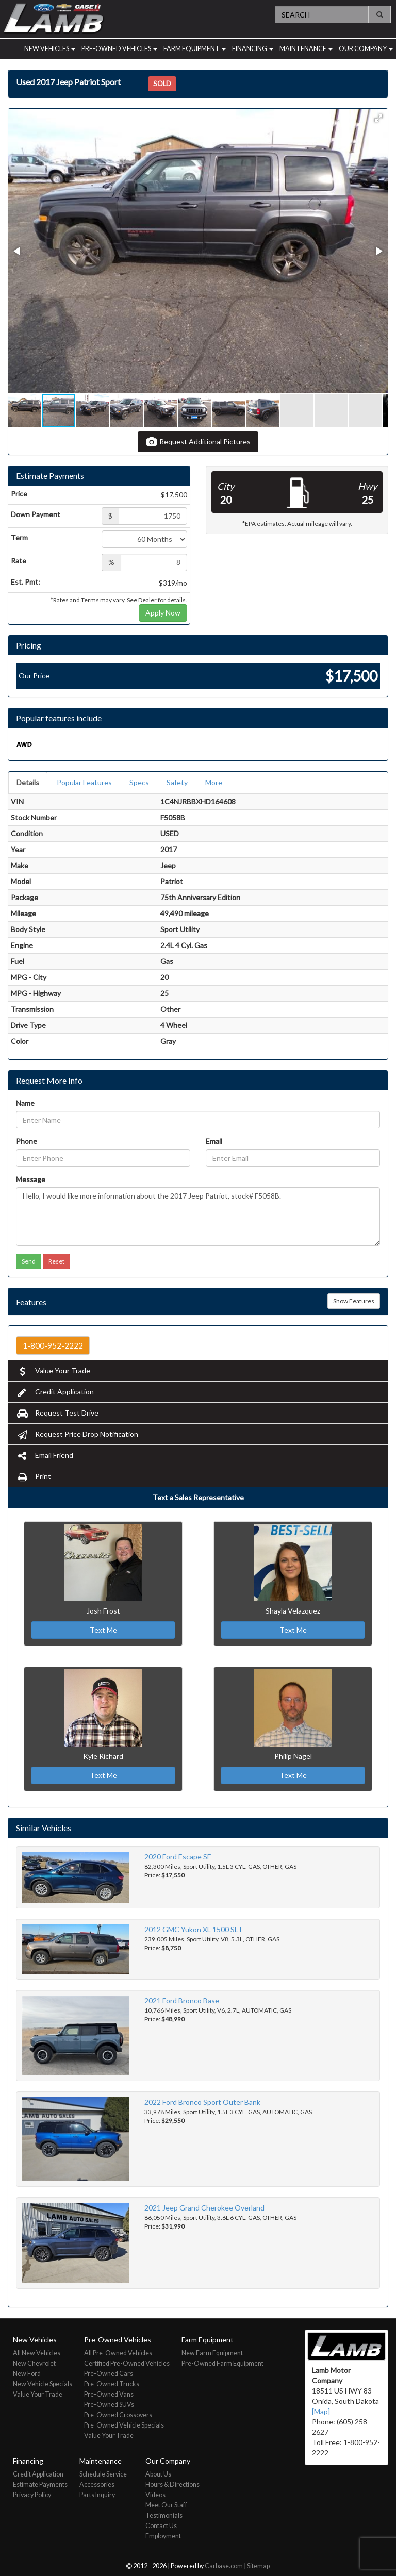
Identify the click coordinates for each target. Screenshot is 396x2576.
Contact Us (161, 2526)
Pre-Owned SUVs (109, 2404)
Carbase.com (224, 2566)
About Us (158, 2474)
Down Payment (35, 514)
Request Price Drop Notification (77, 1434)
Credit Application (55, 1391)
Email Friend (44, 1455)
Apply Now (162, 612)
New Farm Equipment (212, 2353)
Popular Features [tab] (84, 782)
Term (19, 537)
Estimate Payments (40, 2484)
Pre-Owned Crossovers (118, 2415)
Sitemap (258, 2566)
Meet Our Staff (166, 2505)
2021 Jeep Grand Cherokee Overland (204, 2207)
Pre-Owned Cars (108, 2374)
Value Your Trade (53, 1370)
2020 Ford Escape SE (177, 1856)
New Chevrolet (34, 2363)
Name (25, 1103)
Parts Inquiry (97, 2495)
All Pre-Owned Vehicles (118, 2353)
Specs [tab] (139, 782)
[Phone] (103, 1158)
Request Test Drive (57, 1412)
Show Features (353, 1301)
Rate (18, 560)
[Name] (198, 1119)
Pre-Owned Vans (109, 2394)
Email (214, 1141)
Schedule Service (103, 2474)
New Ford (27, 2374)
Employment (163, 2536)
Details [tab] (27, 782)
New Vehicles (49, 49)
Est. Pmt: (25, 581)
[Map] (321, 2411)
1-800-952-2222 (53, 1345)
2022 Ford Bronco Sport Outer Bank (202, 2102)
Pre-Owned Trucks (111, 2384)
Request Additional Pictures (198, 441)
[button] (378, 118)
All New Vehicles (36, 2353)
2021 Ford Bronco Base (181, 2000)
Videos (155, 2495)
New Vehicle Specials (42, 2384)
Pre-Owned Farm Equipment (222, 2363)
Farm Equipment (194, 49)
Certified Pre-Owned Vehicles (127, 2363)
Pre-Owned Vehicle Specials (124, 2425)
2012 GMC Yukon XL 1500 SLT (193, 1929)
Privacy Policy (32, 2495)
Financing (252, 49)
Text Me (103, 1629)
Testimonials (164, 2515)
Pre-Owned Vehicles (119, 49)
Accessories (96, 2484)
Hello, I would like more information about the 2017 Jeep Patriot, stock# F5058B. (198, 1216)
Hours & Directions (172, 2484)
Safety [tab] (177, 782)
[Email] (293, 1158)
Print (33, 1476)
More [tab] (213, 782)
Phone (26, 1141)
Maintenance (306, 49)
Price (19, 493)
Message (30, 1179)
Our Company (366, 49)
